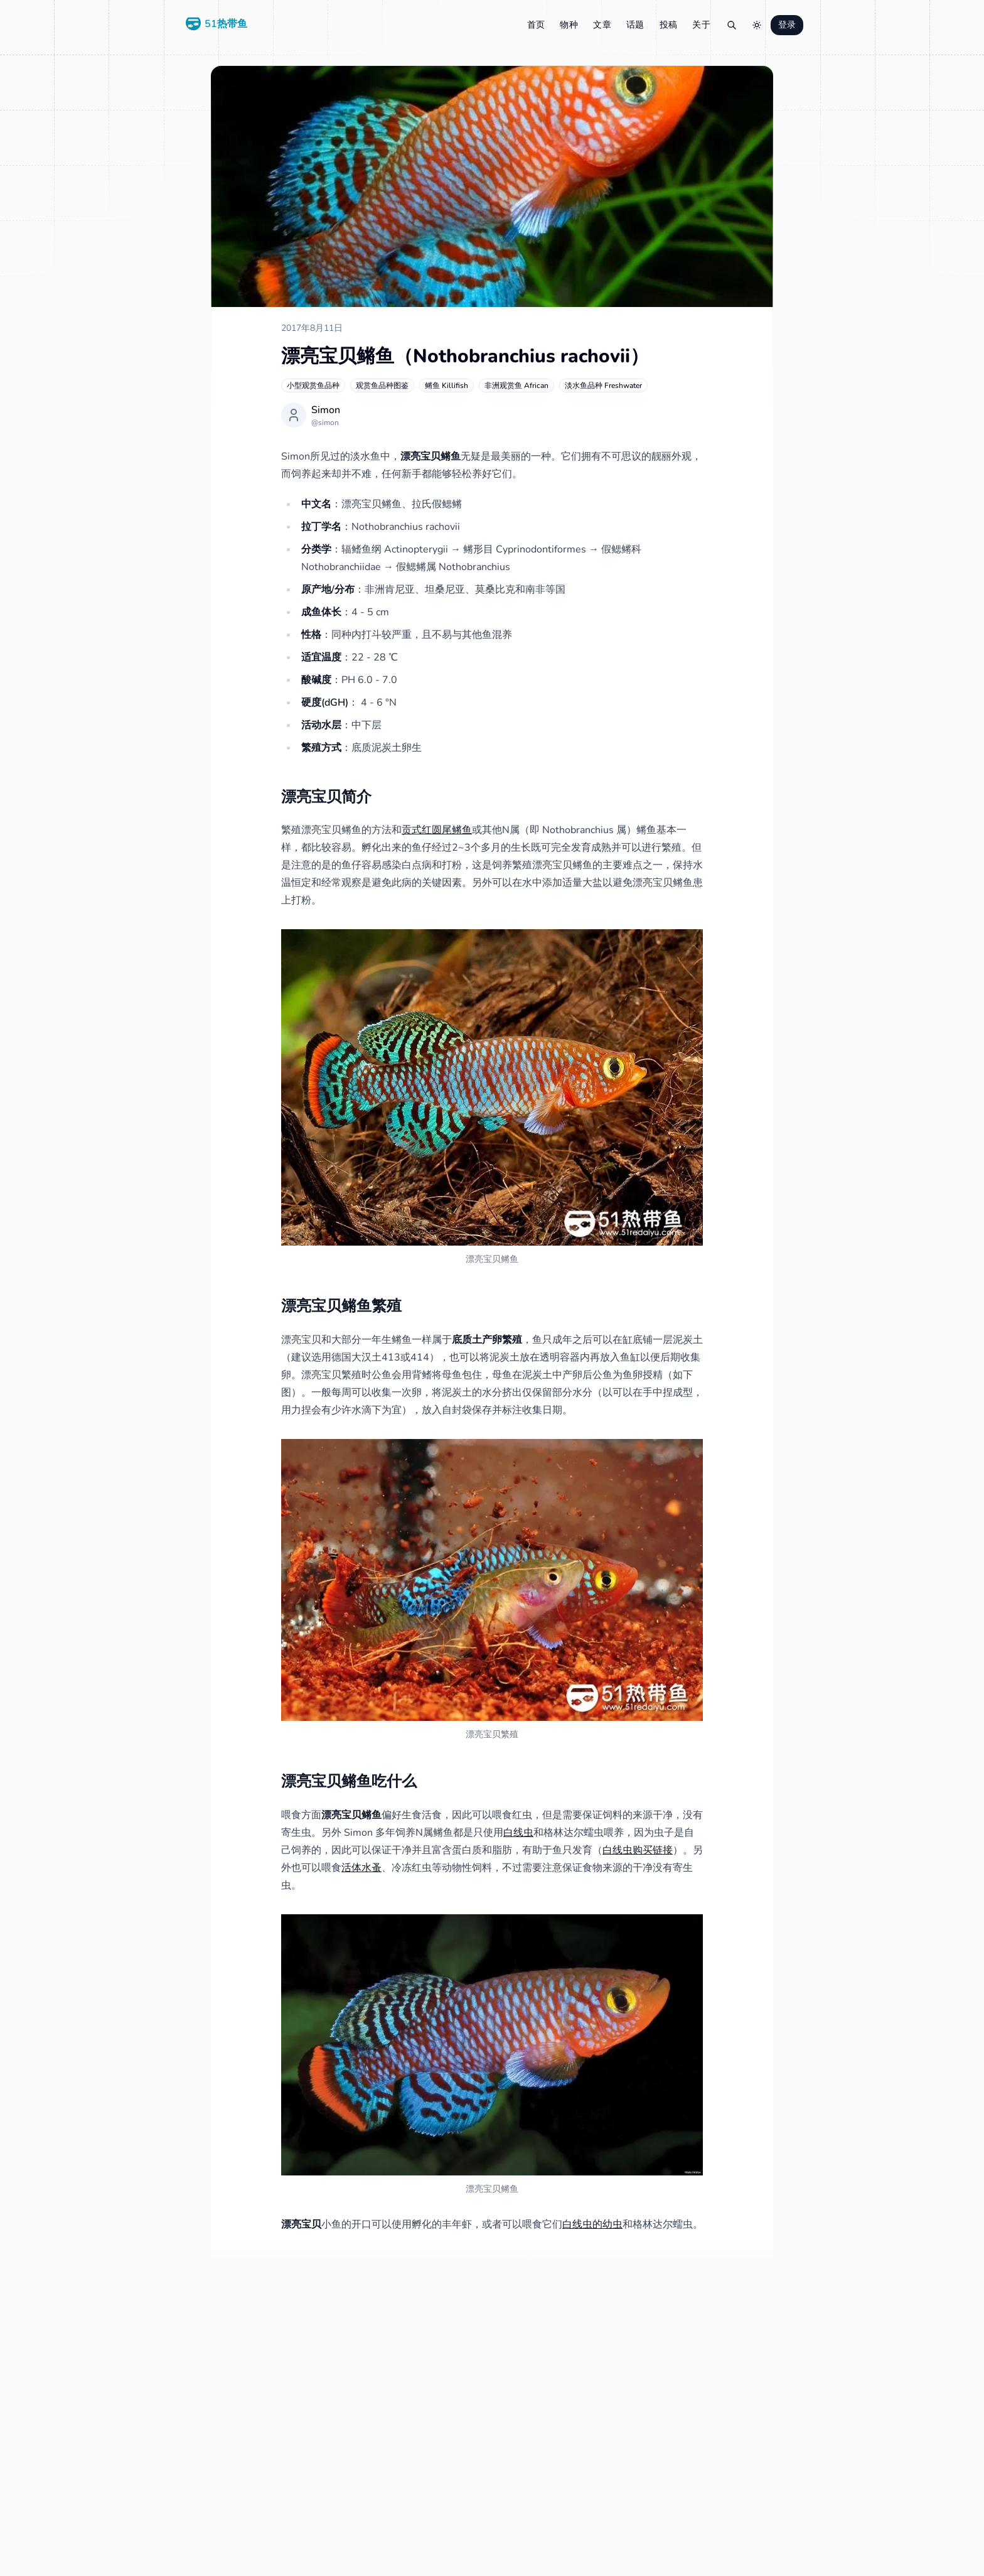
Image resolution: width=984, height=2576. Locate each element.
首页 (536, 25)
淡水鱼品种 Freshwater (603, 385)
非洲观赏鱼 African (516, 385)
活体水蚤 (361, 1868)
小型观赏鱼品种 (313, 385)
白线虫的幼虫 (592, 2224)
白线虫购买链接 (637, 1850)
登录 (787, 25)
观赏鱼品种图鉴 (382, 385)
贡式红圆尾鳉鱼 (437, 830)
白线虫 (518, 1833)
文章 (602, 25)
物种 (569, 25)
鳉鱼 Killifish (446, 385)
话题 (635, 25)
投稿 (669, 25)
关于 (701, 25)
